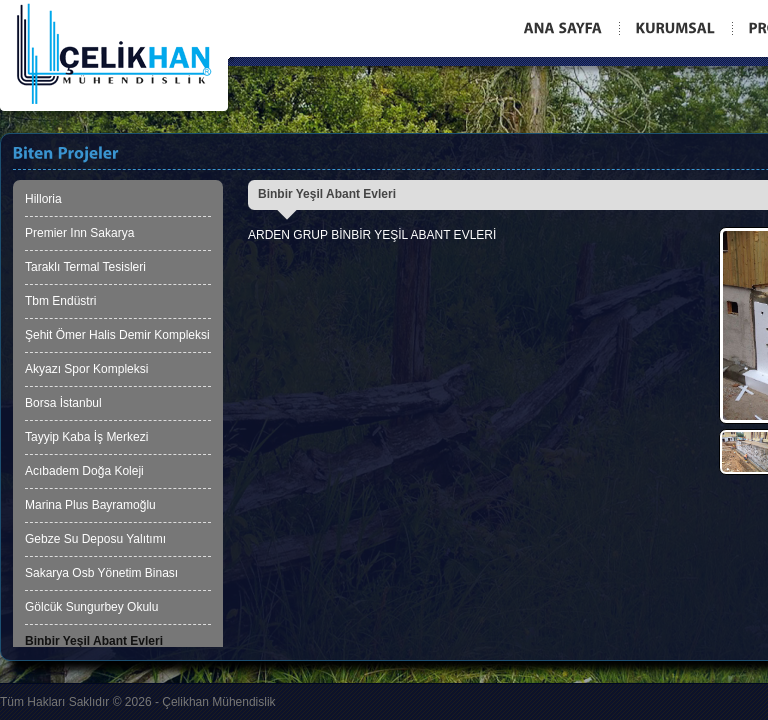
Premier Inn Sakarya (79, 233)
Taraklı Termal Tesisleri (85, 267)
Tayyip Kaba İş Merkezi (86, 437)
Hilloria (43, 199)
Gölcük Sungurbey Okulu (91, 607)
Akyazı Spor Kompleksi (86, 369)
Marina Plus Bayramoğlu (90, 505)
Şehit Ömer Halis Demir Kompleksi (117, 335)
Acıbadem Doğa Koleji (84, 471)
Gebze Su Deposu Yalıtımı (95, 539)
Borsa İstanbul (63, 403)
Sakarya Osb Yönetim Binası (101, 573)
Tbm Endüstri (60, 301)
